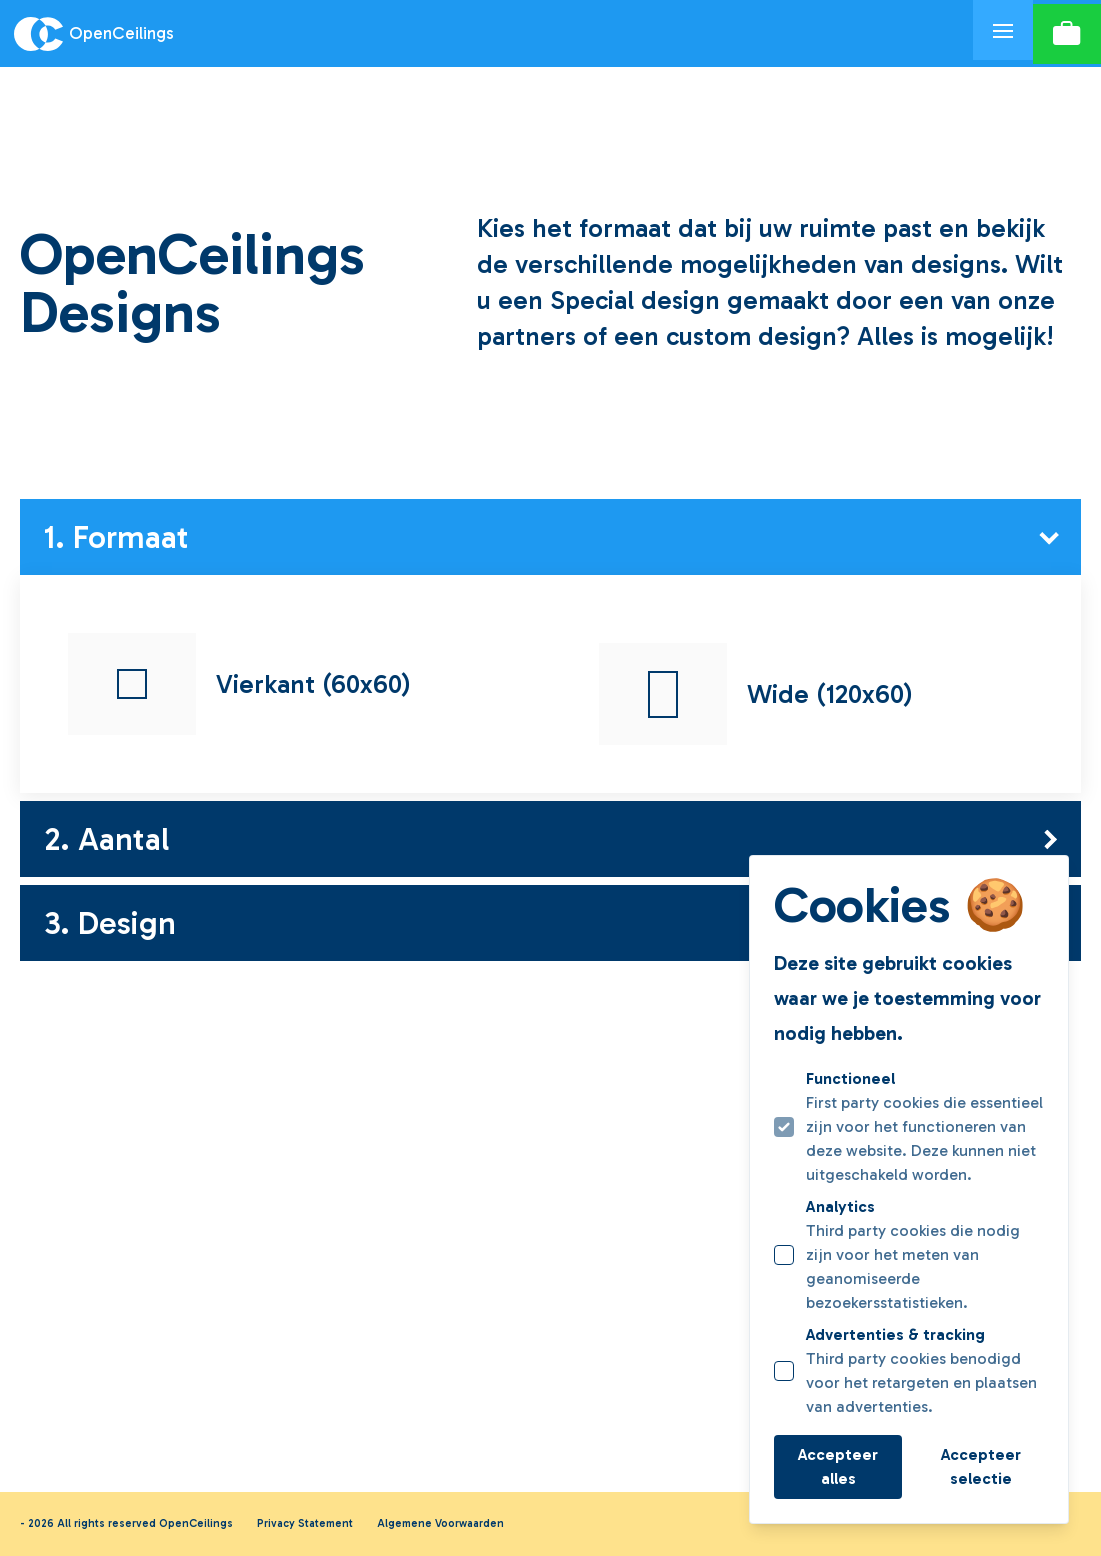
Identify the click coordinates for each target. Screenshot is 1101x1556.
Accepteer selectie (981, 1466)
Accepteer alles (838, 1466)
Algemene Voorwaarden (440, 1523)
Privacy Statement (305, 1523)
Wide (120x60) (756, 694)
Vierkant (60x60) (239, 684)
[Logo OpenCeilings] (486, 34)
